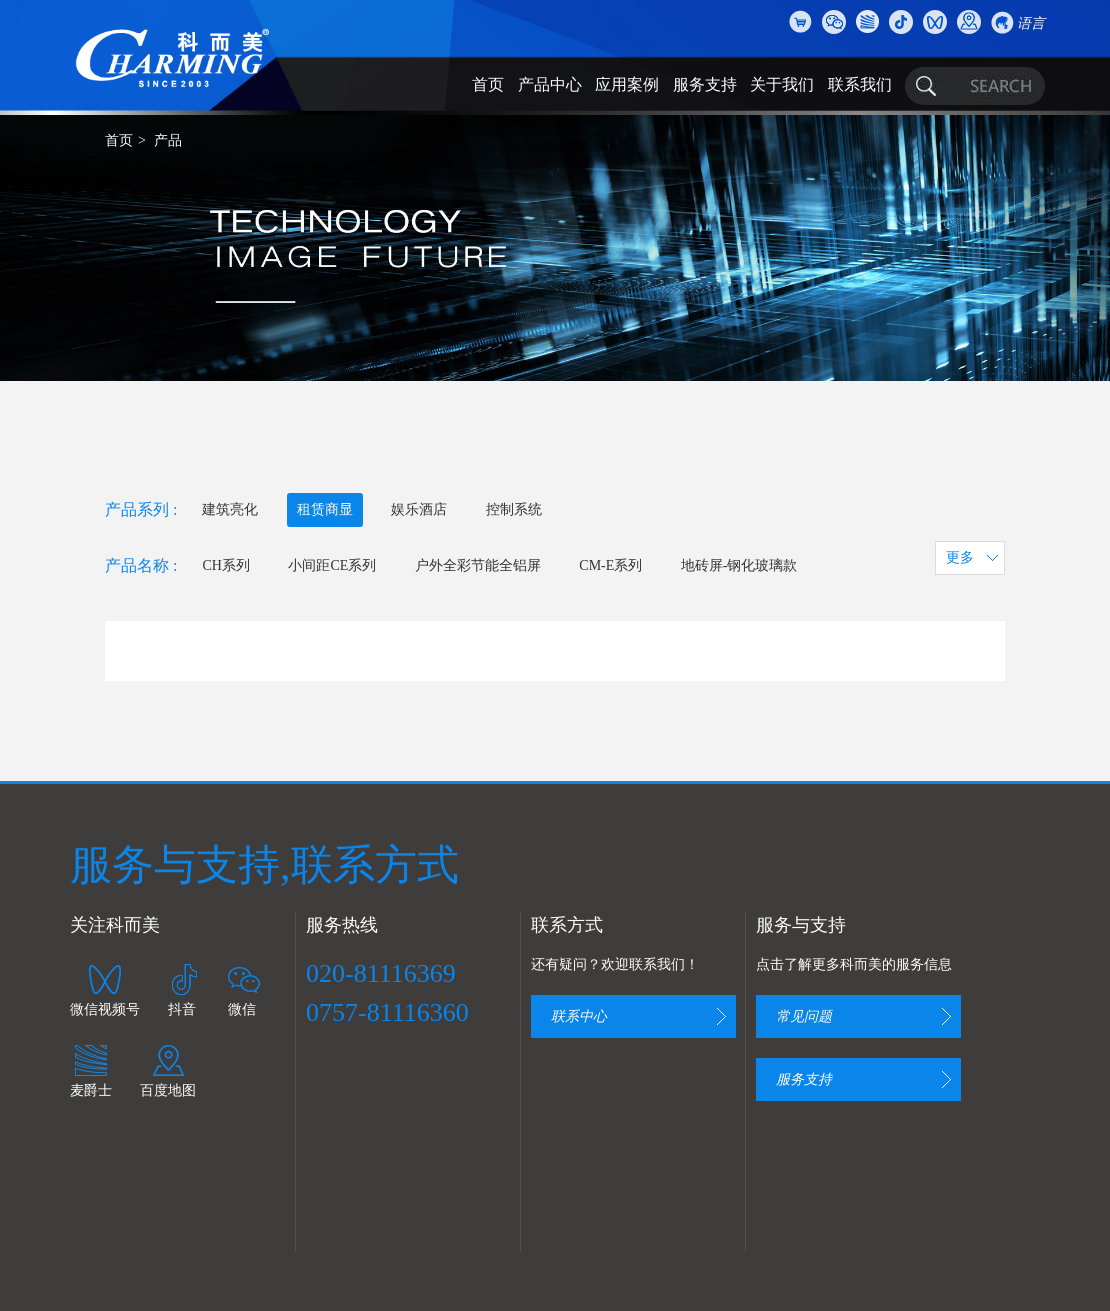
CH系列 (225, 565)
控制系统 (514, 509)
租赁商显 (325, 509)
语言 (1031, 23)
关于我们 (782, 84)
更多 (960, 557)
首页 (488, 84)
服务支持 (705, 84)
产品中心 (550, 84)
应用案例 (627, 84)
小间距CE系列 (332, 565)
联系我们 (860, 84)
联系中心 (579, 1016)
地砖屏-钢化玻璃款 (739, 565)
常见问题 (804, 1016)
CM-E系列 (610, 565)
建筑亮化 (230, 509)
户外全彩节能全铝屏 (478, 565)
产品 (168, 140)
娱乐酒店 (419, 509)
